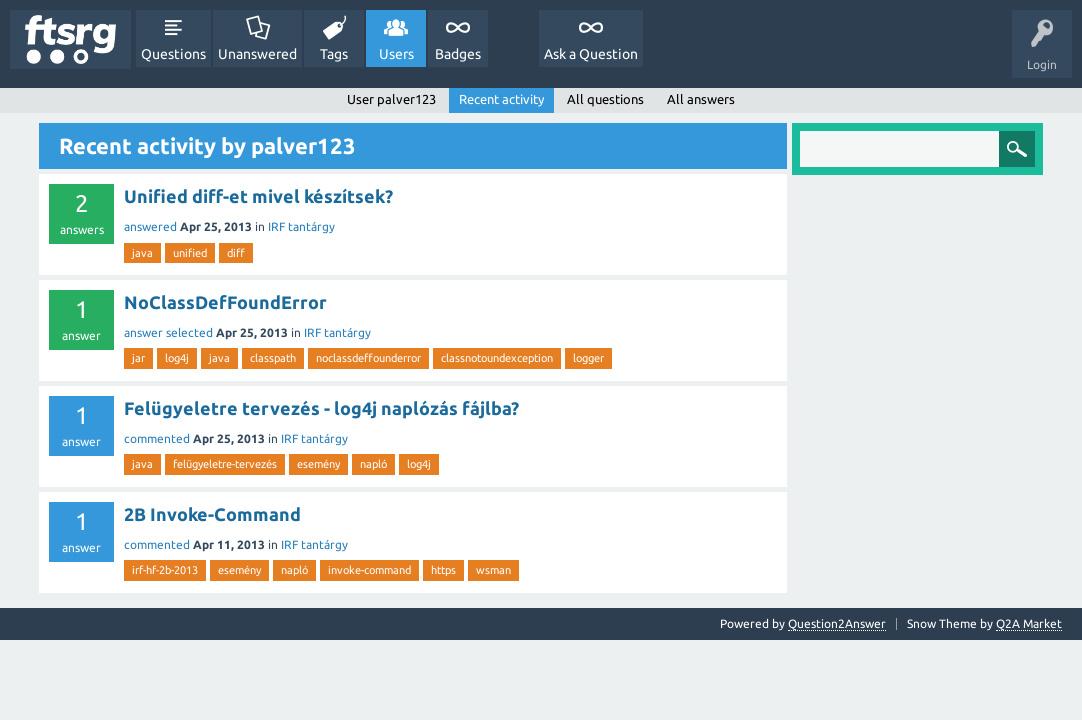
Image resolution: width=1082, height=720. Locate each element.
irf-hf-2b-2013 (165, 570)
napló (373, 464)
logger (588, 358)
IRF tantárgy (301, 226)
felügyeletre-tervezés (225, 464)
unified (190, 253)
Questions (173, 54)
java (142, 253)
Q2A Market (1029, 623)
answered (150, 226)
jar (138, 358)
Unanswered (257, 54)
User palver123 (391, 99)
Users (396, 54)
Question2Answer (837, 623)
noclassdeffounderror (368, 358)
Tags (334, 54)
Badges (458, 54)
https (443, 570)
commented (157, 438)
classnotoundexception (497, 358)
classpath (273, 358)
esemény (318, 464)
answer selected (168, 332)
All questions (605, 99)
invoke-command (369, 570)
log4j (177, 358)
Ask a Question (591, 54)
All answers (701, 99)
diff (236, 253)
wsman (493, 570)
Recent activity (501, 99)
